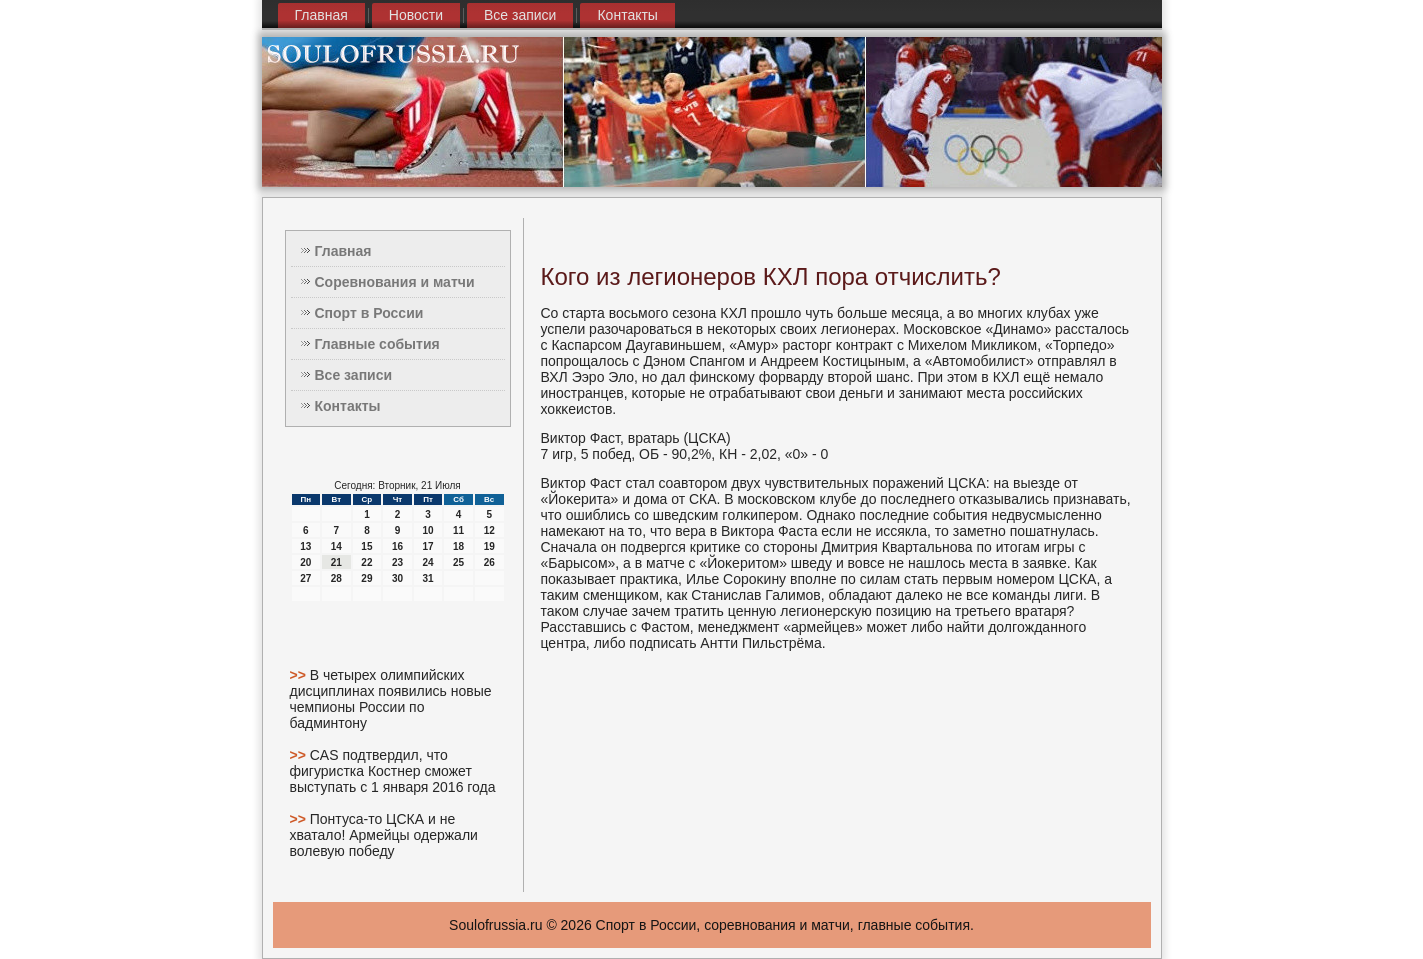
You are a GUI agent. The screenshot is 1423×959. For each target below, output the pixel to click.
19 (489, 546)
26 (489, 562)
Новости (416, 15)
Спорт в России (369, 313)
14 (336, 546)
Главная (321, 15)
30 (397, 578)
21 (336, 562)
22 (366, 562)
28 (336, 578)
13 (305, 546)
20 (305, 562)
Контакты (627, 15)
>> (300, 675)
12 (489, 530)
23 (397, 562)
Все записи (520, 15)
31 (427, 578)
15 (366, 546)
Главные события (377, 344)
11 (458, 530)
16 (397, 546)
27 (305, 578)
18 (458, 546)
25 (458, 562)
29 (366, 578)
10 (427, 530)
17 (427, 546)
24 (427, 562)
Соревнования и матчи (395, 282)
